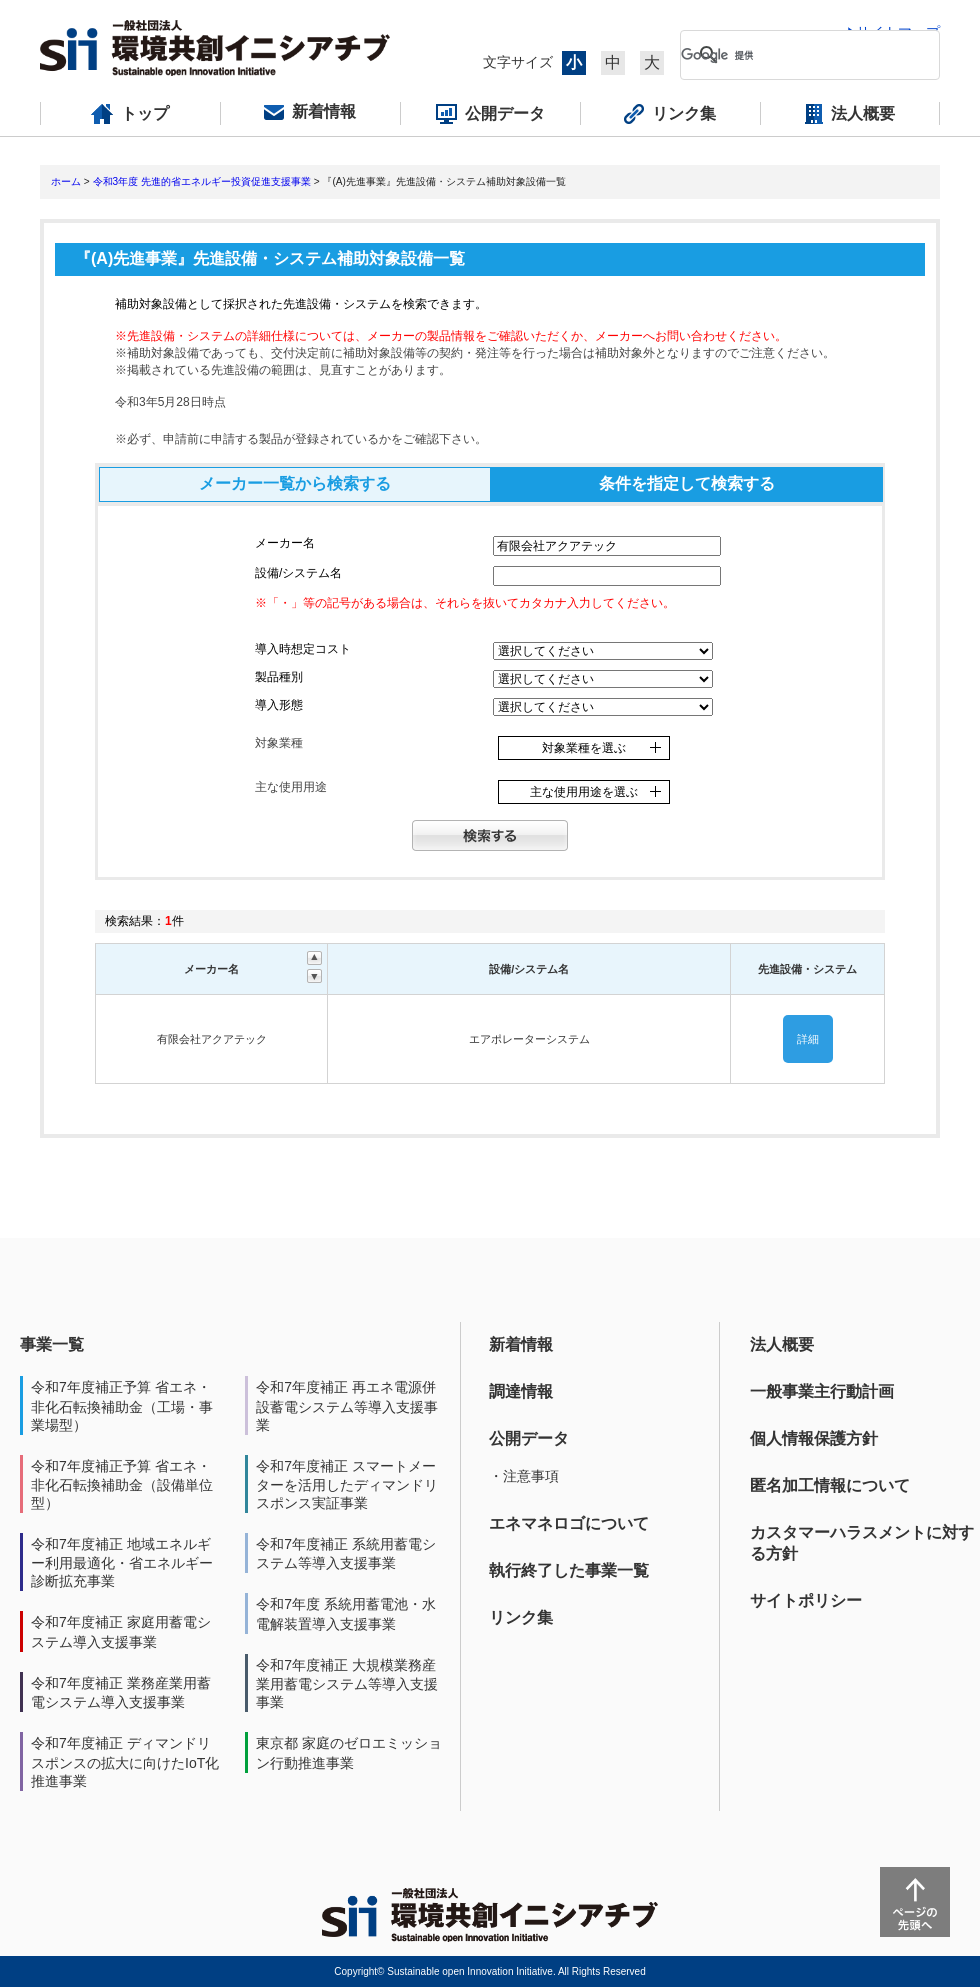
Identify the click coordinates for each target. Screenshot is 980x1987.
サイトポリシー (806, 1600)
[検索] (794, 55)
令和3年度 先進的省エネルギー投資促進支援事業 (202, 181)
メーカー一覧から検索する (295, 483)
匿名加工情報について (830, 1485)
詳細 (808, 1039)
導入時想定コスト (303, 649)
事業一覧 (52, 1344)
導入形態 (279, 705)
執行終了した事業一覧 (569, 1570)
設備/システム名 (298, 573)
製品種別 (279, 677)
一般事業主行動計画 (822, 1391)
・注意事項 (524, 1476)
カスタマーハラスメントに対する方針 (862, 1543)
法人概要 (782, 1344)
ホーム (66, 181)
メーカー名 (285, 543)
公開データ (529, 1438)
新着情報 (521, 1344)
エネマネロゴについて (569, 1523)
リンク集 (521, 1617)
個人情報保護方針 (814, 1438)
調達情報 (521, 1391)
